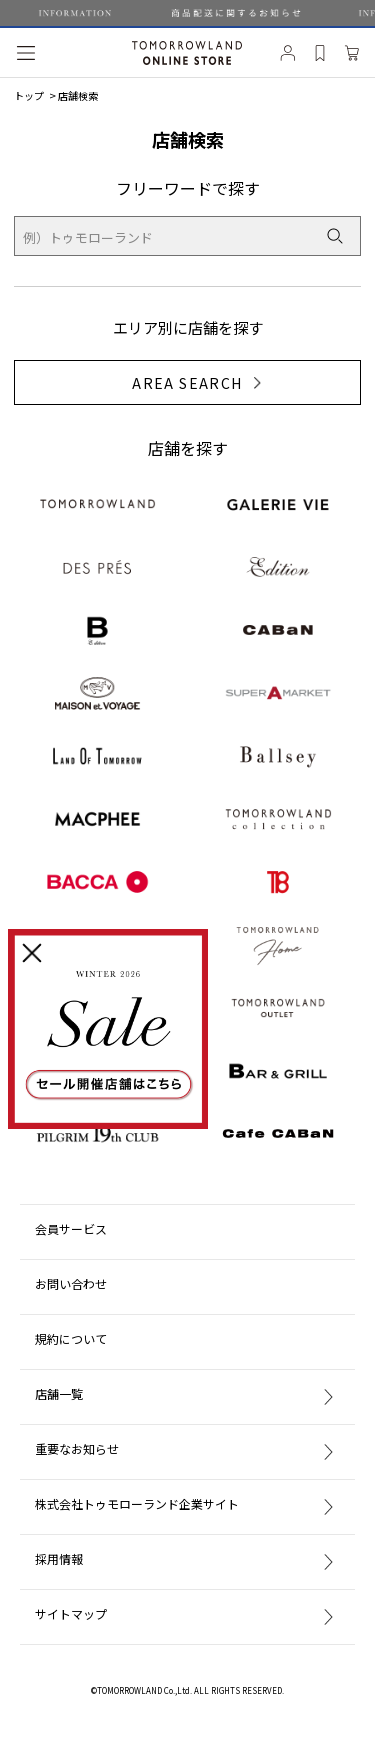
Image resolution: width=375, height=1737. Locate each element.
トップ (29, 95)
